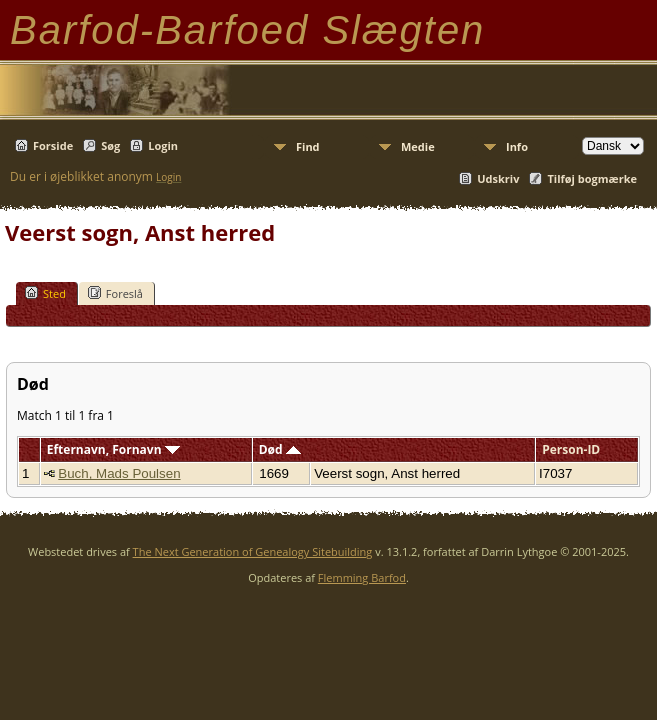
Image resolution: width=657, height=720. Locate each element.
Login (163, 145)
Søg (110, 145)
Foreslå (115, 293)
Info (517, 146)
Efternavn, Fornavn (113, 449)
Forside (53, 145)
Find (308, 146)
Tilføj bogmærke (592, 178)
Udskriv (498, 178)
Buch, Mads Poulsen (119, 473)
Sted (45, 293)
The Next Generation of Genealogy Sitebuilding (253, 551)
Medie (418, 146)
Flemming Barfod (362, 577)
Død (280, 449)
